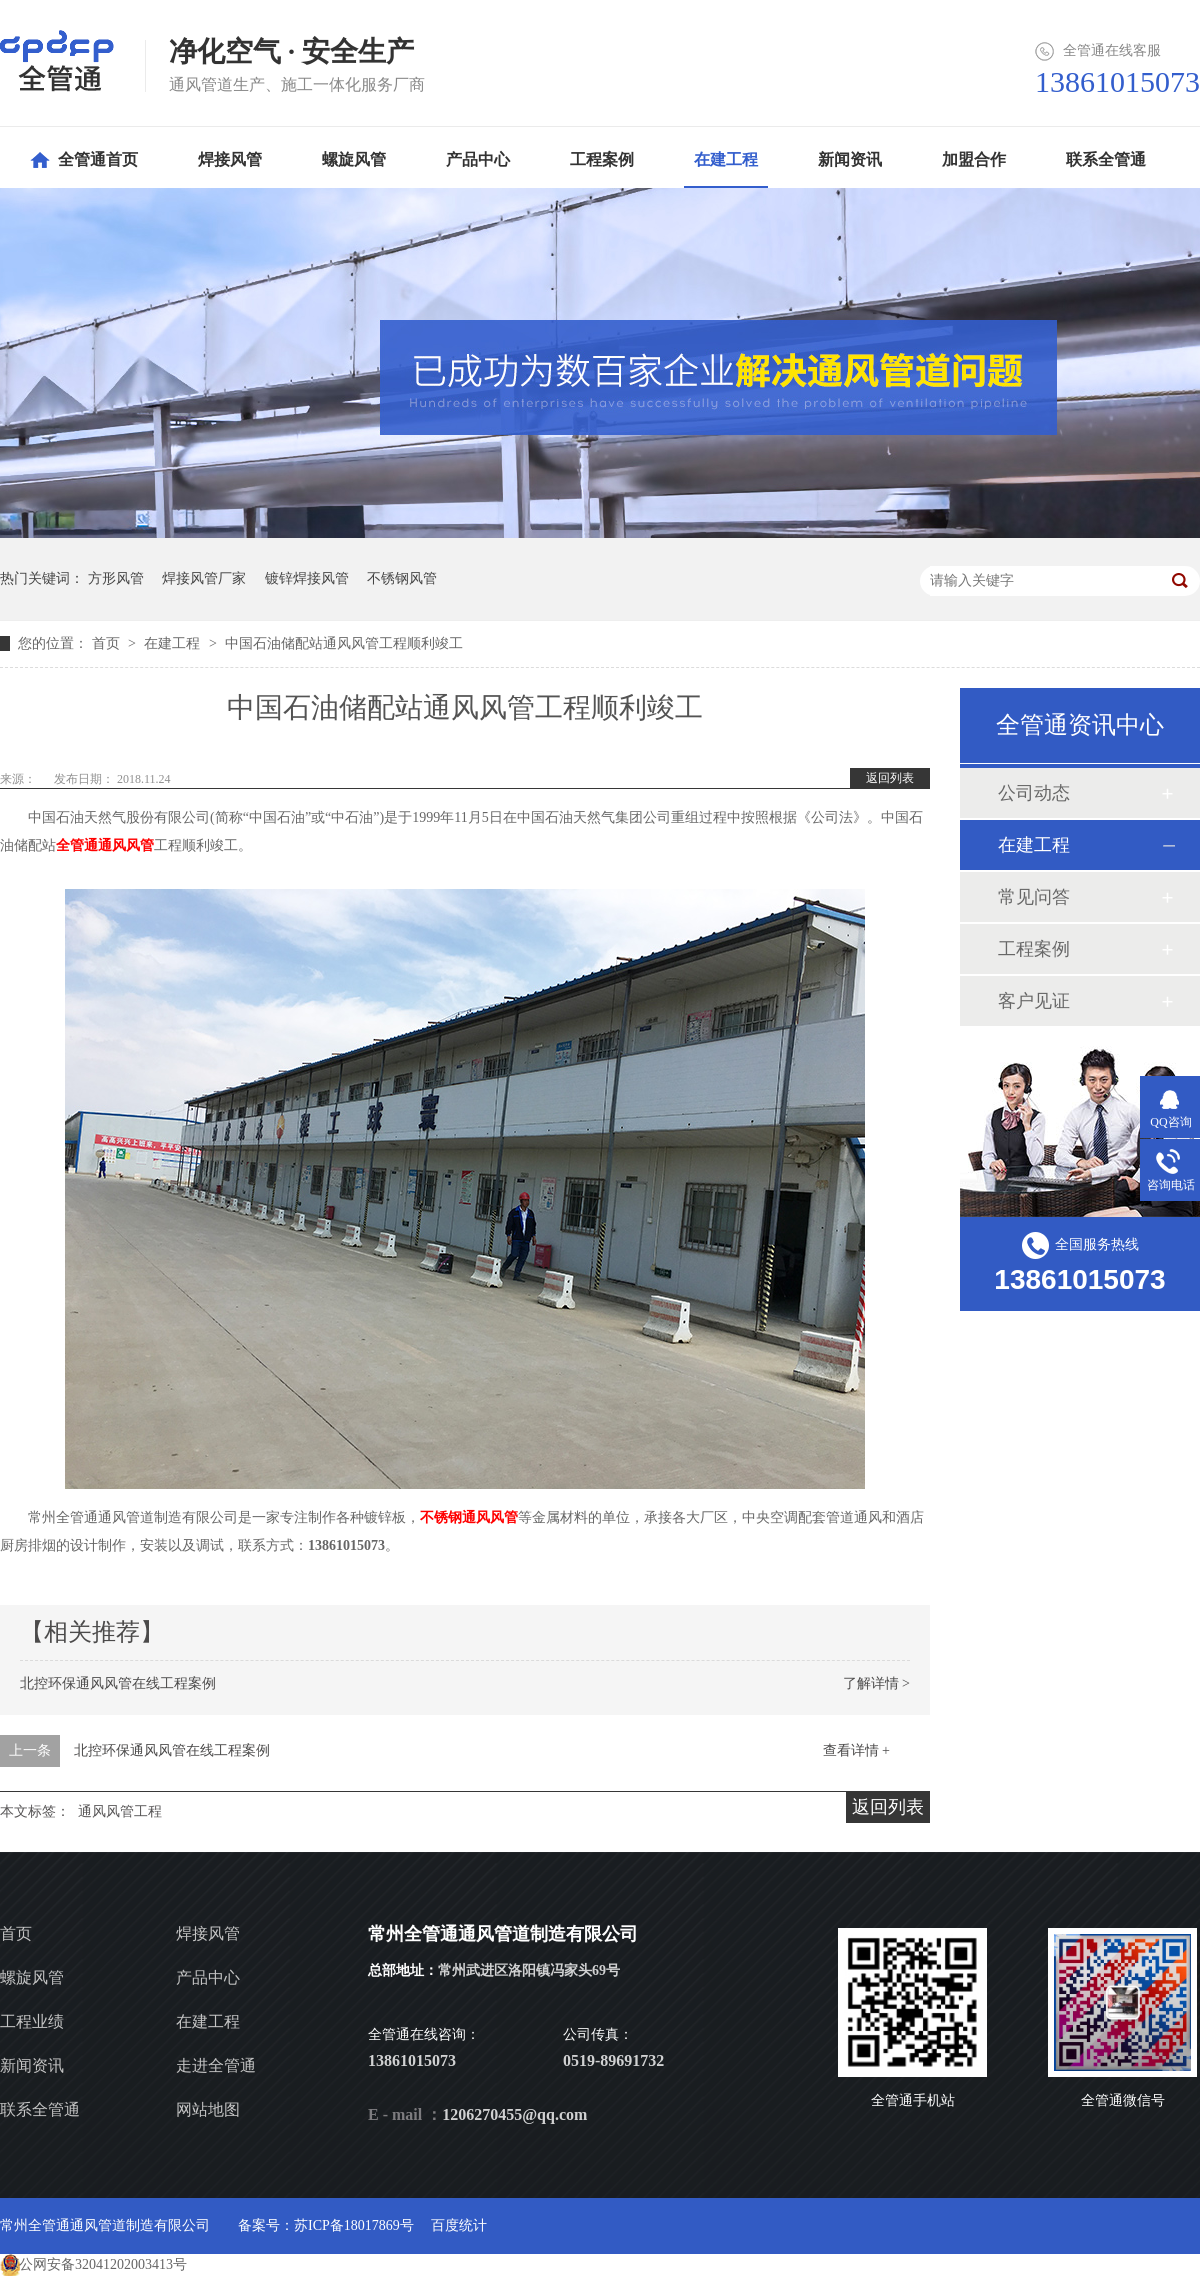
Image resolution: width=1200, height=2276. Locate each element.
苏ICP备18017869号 (354, 2225)
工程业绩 (32, 2021)
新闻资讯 (32, 2065)
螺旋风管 (32, 1977)
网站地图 (208, 2109)
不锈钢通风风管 (469, 1517)
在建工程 (174, 643)
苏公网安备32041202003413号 (96, 2264)
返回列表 (890, 778)
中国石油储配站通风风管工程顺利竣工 (344, 643)
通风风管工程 (120, 1811)
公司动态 (1034, 793)
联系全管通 (40, 2109)
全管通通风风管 (105, 845)
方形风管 (116, 578)
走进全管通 (216, 2065)
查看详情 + (856, 1750)
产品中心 (208, 1977)
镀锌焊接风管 (307, 578)
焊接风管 (208, 1933)
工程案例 (1034, 949)
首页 (108, 643)
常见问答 (1034, 897)
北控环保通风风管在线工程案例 (118, 1683)
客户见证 (1034, 1001)
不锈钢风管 (402, 578)
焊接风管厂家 (204, 578)
